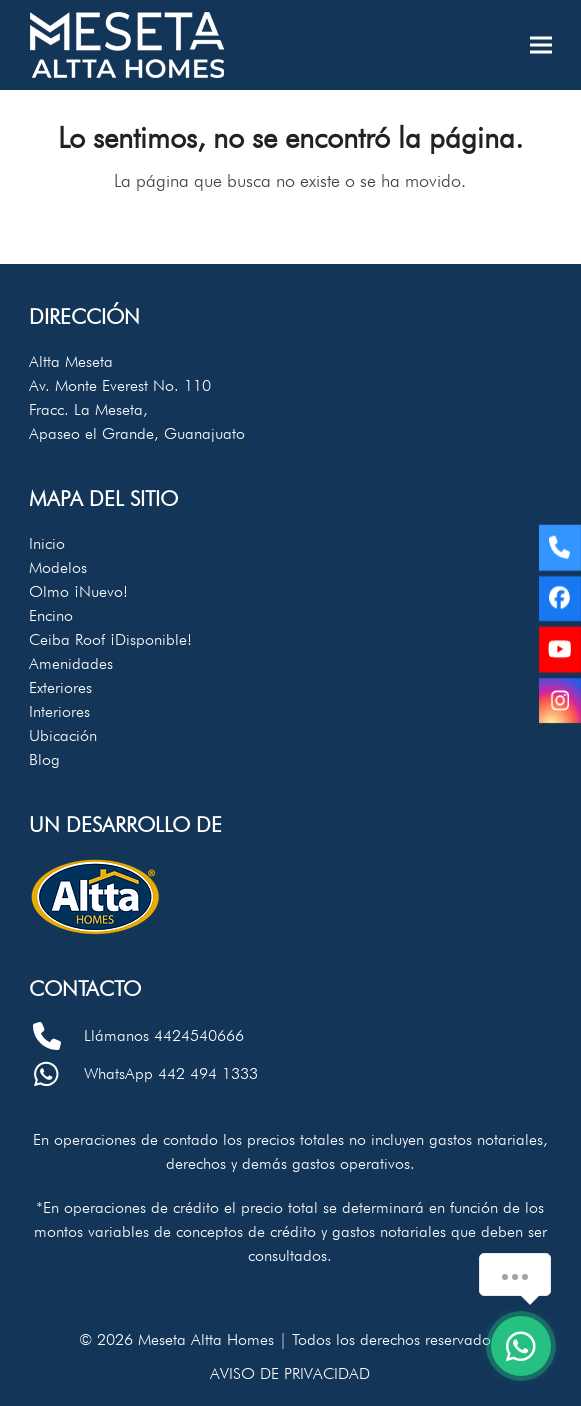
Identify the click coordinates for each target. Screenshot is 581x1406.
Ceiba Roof (110, 639)
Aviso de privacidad (290, 1373)
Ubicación (63, 735)
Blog (44, 759)
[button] (541, 45)
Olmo (78, 591)
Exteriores (60, 687)
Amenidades (71, 663)
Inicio (47, 543)
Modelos (58, 567)
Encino (51, 615)
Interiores (59, 711)
